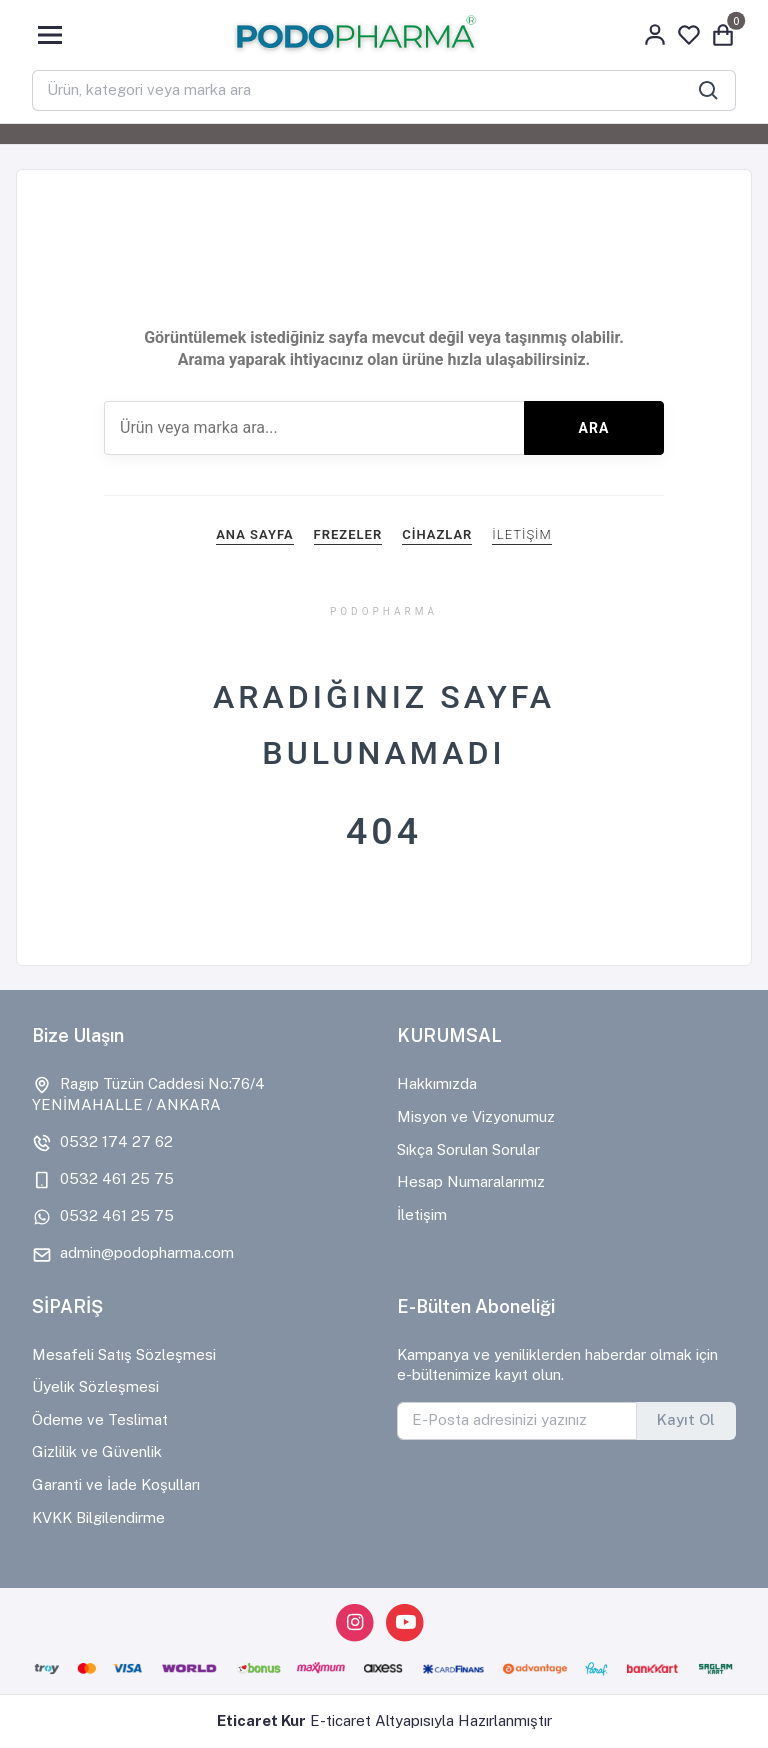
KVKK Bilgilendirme (98, 1517)
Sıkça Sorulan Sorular (468, 1149)
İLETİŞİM (521, 534)
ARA (594, 428)
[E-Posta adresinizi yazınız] (517, 1421)
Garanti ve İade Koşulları (116, 1484)
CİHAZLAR (437, 534)
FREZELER (348, 534)
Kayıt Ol (686, 1419)
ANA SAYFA (254, 534)
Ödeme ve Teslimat (100, 1419)
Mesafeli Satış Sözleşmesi (124, 1354)
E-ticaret (340, 1720)
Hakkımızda (437, 1083)
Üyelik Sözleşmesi (95, 1386)
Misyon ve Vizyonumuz (476, 1116)
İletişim (422, 1214)
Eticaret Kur (261, 1720)
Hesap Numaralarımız (471, 1181)
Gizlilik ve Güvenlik (97, 1451)
